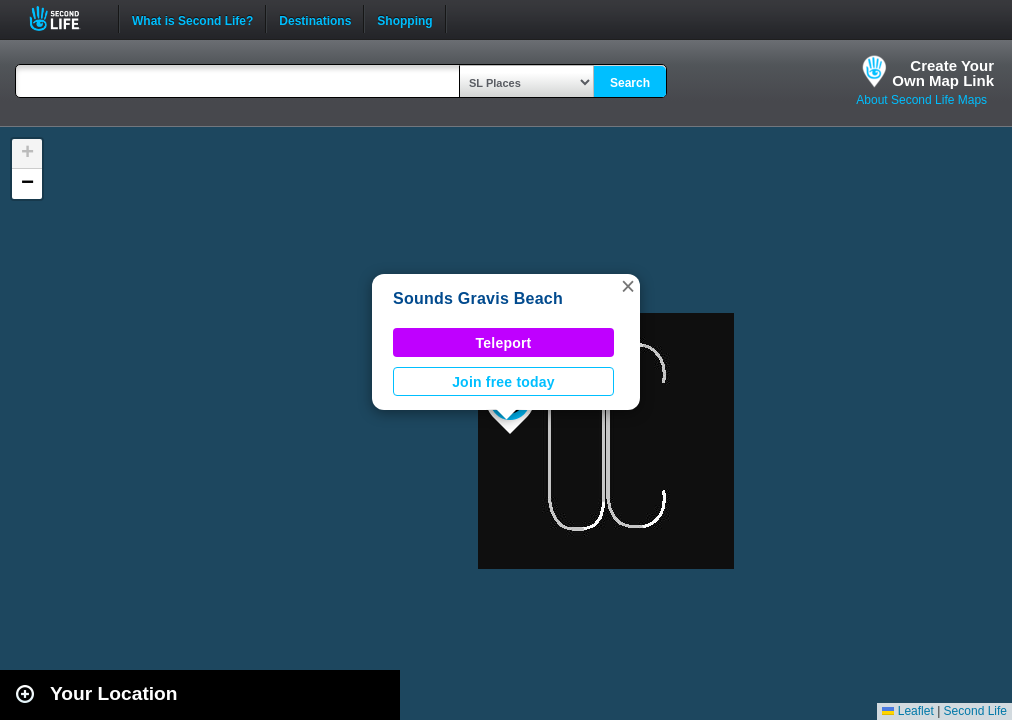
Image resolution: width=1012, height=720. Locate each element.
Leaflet (907, 711)
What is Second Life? (192, 19)
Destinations (315, 19)
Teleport (504, 343)
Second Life (65, 18)
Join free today (503, 382)
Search (630, 83)
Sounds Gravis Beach (478, 298)
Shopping (404, 19)
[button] (628, 286)
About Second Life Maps (921, 100)
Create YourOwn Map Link (943, 73)
